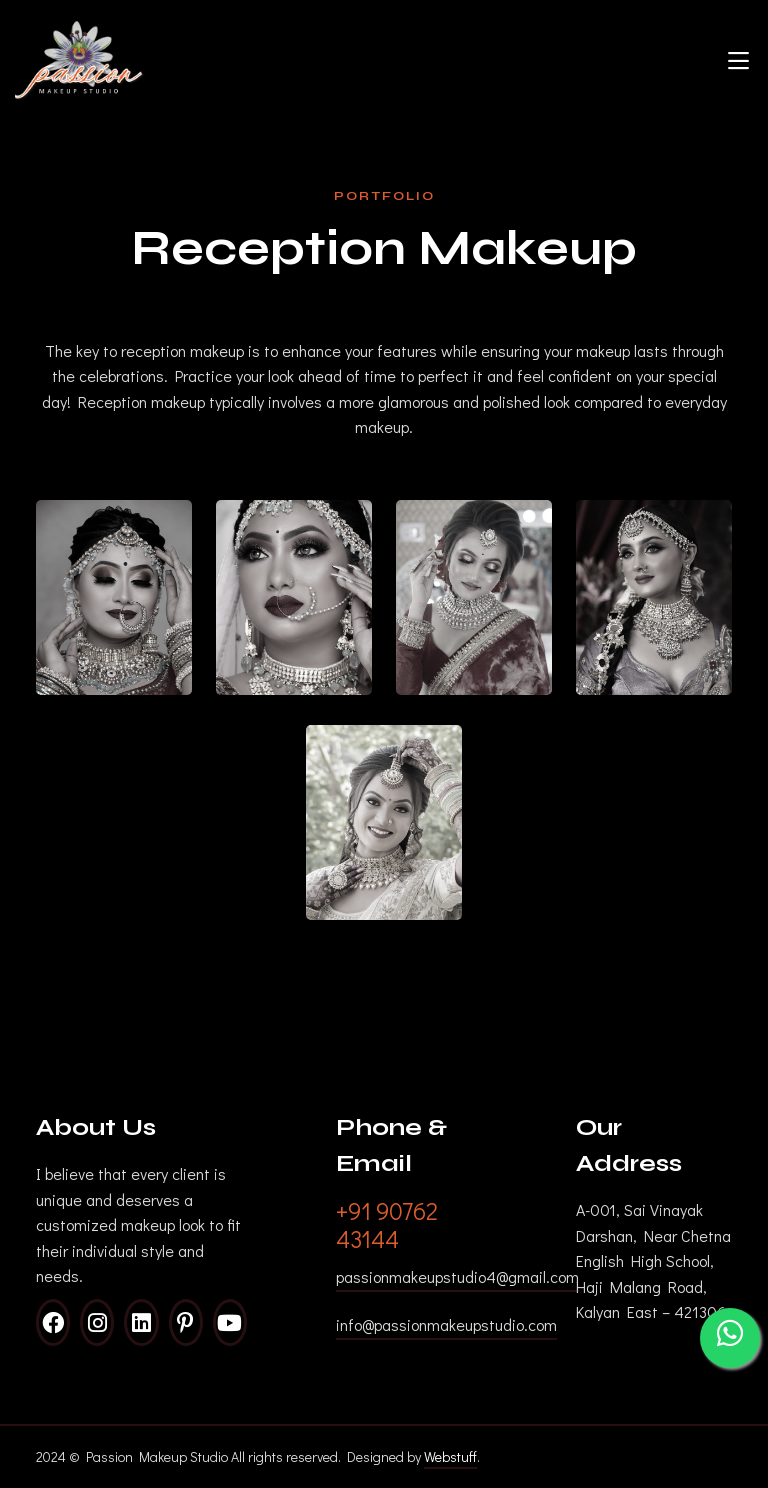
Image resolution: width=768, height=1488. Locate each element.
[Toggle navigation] (738, 60)
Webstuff (450, 1456)
